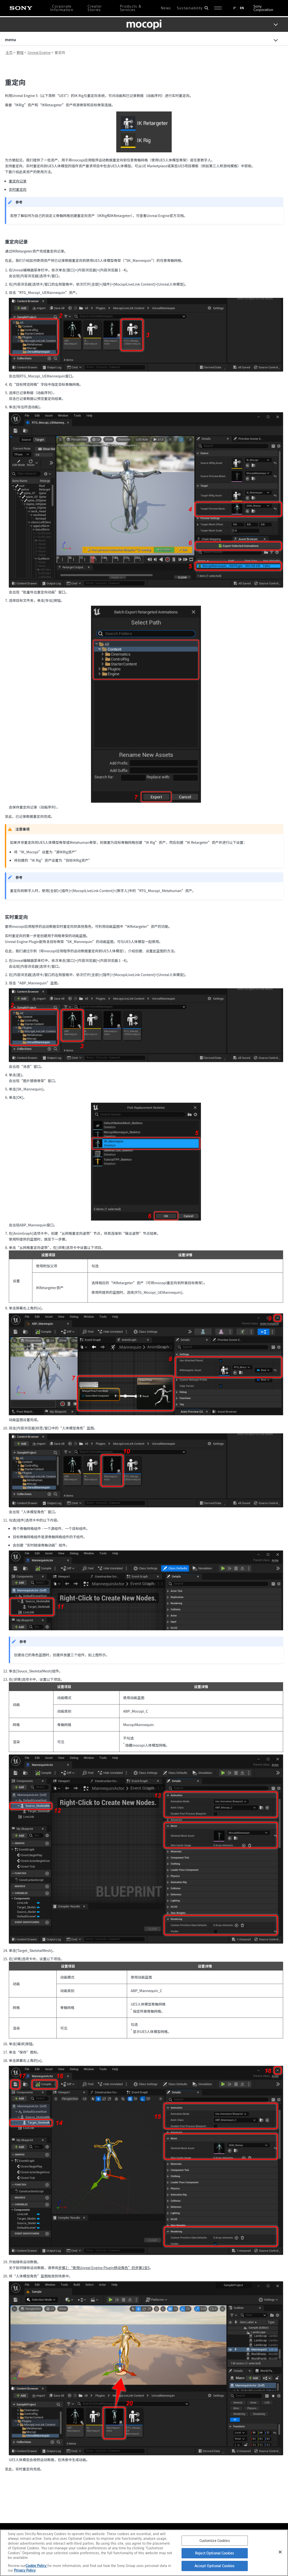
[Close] (280, 2552)
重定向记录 (17, 180)
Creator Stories (95, 8)
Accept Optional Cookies (215, 2566)
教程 (20, 52)
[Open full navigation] (218, 8)
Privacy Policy (25, 2570)
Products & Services (131, 8)
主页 (9, 52)
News (166, 8)
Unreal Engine (39, 52)
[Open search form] (206, 8)
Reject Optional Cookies (214, 2553)
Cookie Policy (36, 2566)
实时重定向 (17, 189)
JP (234, 8)
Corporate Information (61, 8)
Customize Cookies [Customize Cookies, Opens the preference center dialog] (214, 2541)
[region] (144, 2552)
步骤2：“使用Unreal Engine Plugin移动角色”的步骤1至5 (103, 2267)
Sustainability (190, 8)
